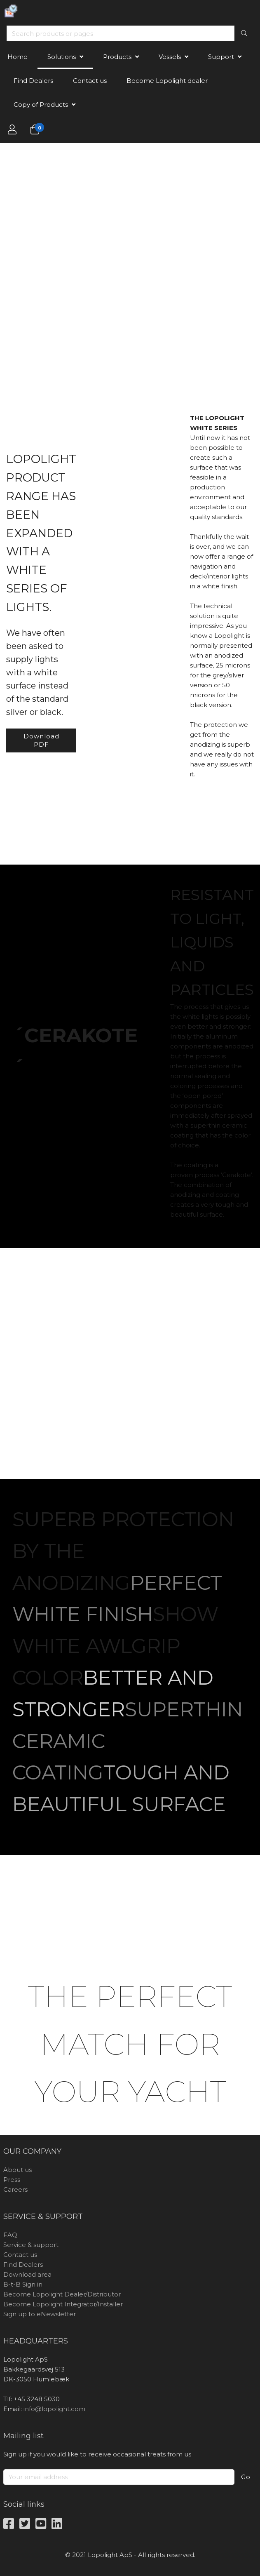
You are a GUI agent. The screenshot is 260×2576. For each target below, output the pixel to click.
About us (17, 2170)
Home (17, 57)
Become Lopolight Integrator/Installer (63, 2304)
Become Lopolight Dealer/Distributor (62, 2294)
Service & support (31, 2245)
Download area (27, 2274)
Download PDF (41, 740)
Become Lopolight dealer (167, 81)
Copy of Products (41, 104)
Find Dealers (33, 81)
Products (117, 57)
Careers (15, 2189)
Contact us (90, 81)
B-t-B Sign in (22, 2284)
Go (246, 2477)
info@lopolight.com (54, 2409)
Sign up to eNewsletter (39, 2314)
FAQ (10, 2235)
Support (221, 57)
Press (11, 2179)
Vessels (170, 57)
